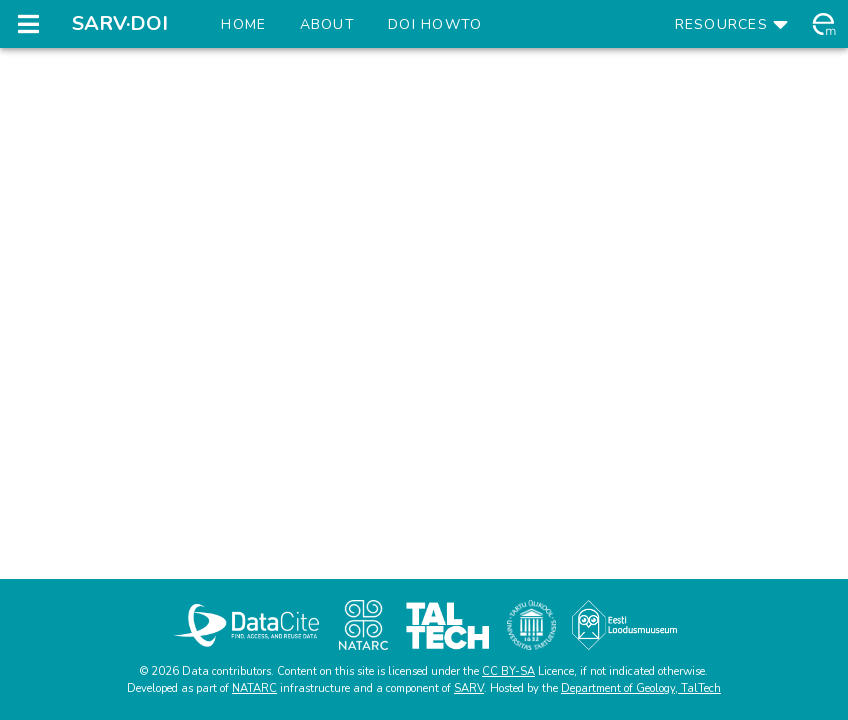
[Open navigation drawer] (28, 24)
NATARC (254, 688)
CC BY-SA (508, 671)
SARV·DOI (120, 23)
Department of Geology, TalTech (641, 688)
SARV (469, 688)
